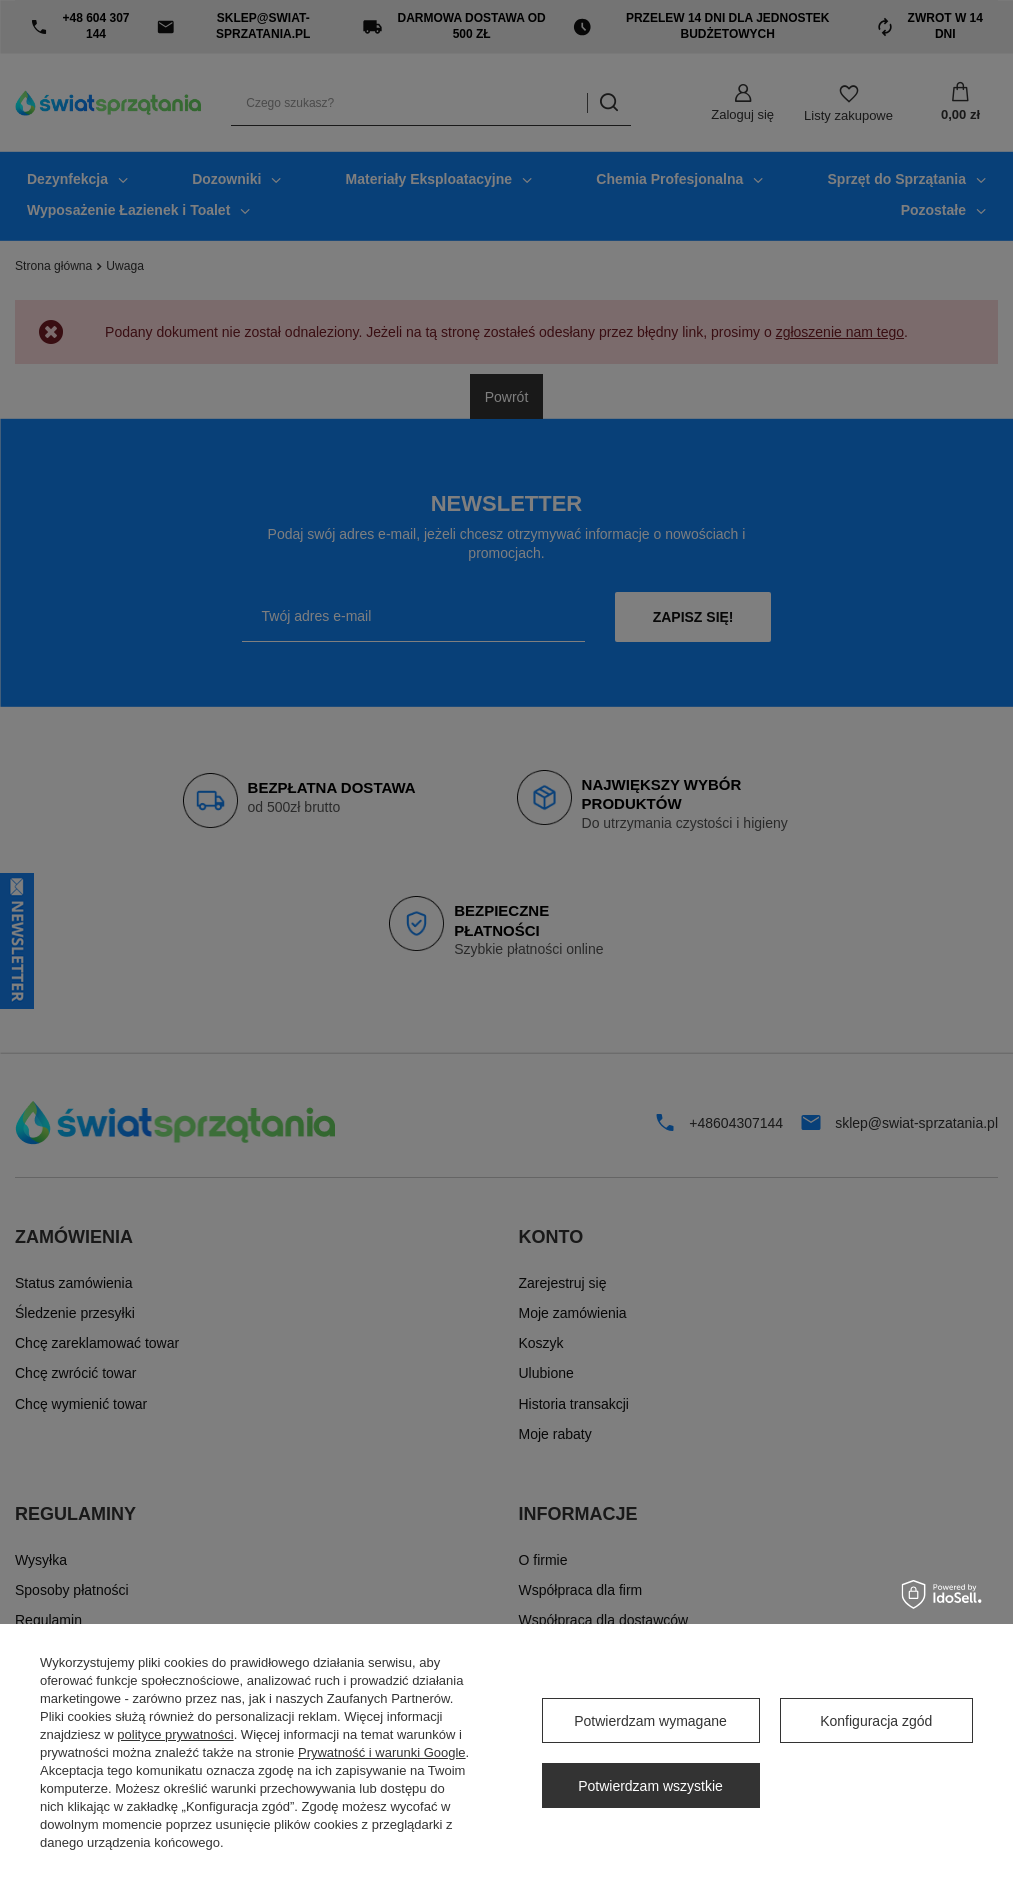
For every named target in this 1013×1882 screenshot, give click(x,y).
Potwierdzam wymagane (650, 1721)
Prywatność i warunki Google (382, 1752)
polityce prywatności (175, 1734)
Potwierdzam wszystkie (650, 1786)
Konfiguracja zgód (876, 1721)
